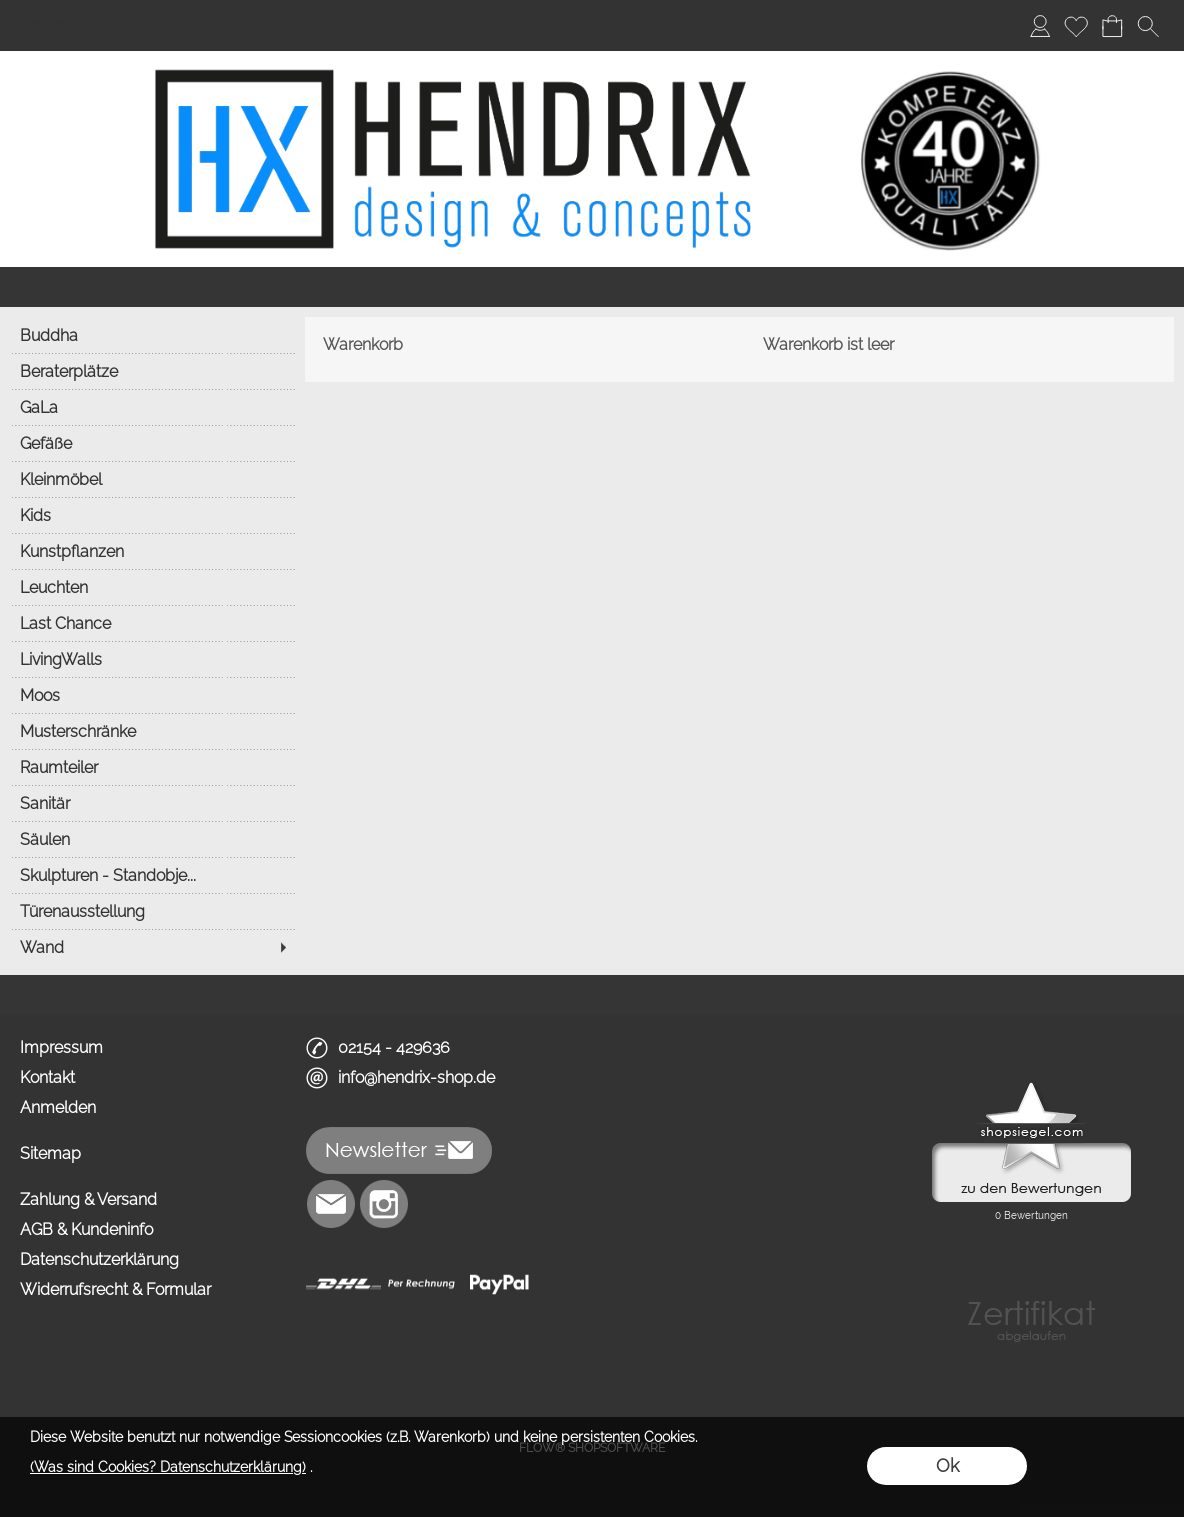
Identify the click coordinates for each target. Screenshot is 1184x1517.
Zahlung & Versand (88, 1199)
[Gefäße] (152, 443)
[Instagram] (384, 1204)
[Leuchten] (152, 587)
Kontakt (47, 1077)
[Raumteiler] (152, 767)
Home (42, 25)
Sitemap (50, 1153)
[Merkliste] (1076, 26)
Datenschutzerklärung (99, 1259)
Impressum (61, 1047)
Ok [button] (947, 1465)
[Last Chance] (152, 623)
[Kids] (152, 515)
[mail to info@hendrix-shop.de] (331, 1204)
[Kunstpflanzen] (152, 551)
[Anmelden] (1040, 26)
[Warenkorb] (1112, 26)
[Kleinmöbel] (152, 479)
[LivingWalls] (152, 659)
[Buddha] (152, 335)
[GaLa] (152, 407)
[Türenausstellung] (152, 911)
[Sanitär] (152, 803)
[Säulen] (152, 839)
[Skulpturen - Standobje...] (152, 875)
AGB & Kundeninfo (86, 1229)
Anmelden (58, 1107)
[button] (1148, 26)
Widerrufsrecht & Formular (115, 1289)
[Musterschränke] (152, 731)
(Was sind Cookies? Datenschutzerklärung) (168, 1467)
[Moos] (152, 695)
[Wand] (152, 947)
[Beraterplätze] (152, 371)
